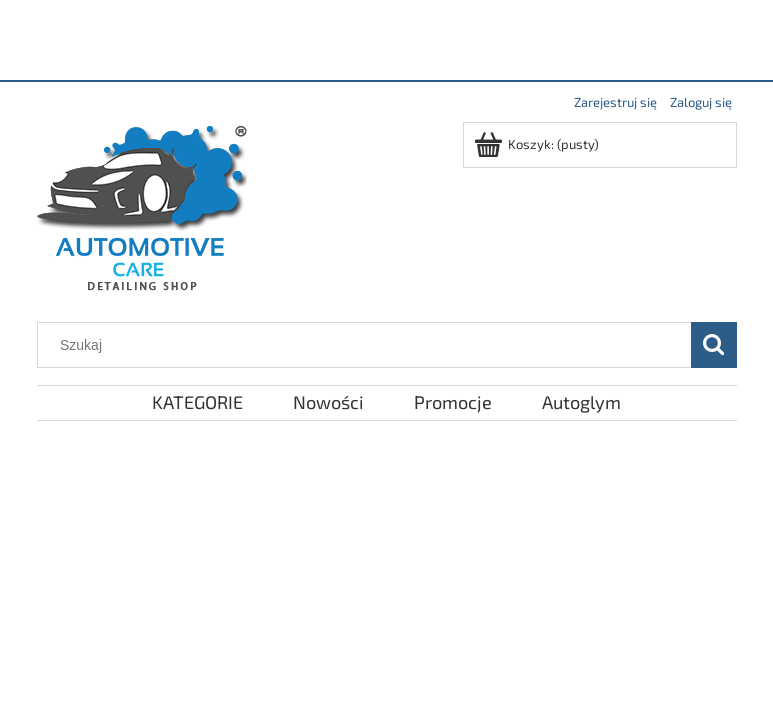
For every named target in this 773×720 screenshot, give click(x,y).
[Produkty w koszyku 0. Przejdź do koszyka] (538, 144)
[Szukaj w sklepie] (368, 345)
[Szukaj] (714, 345)
